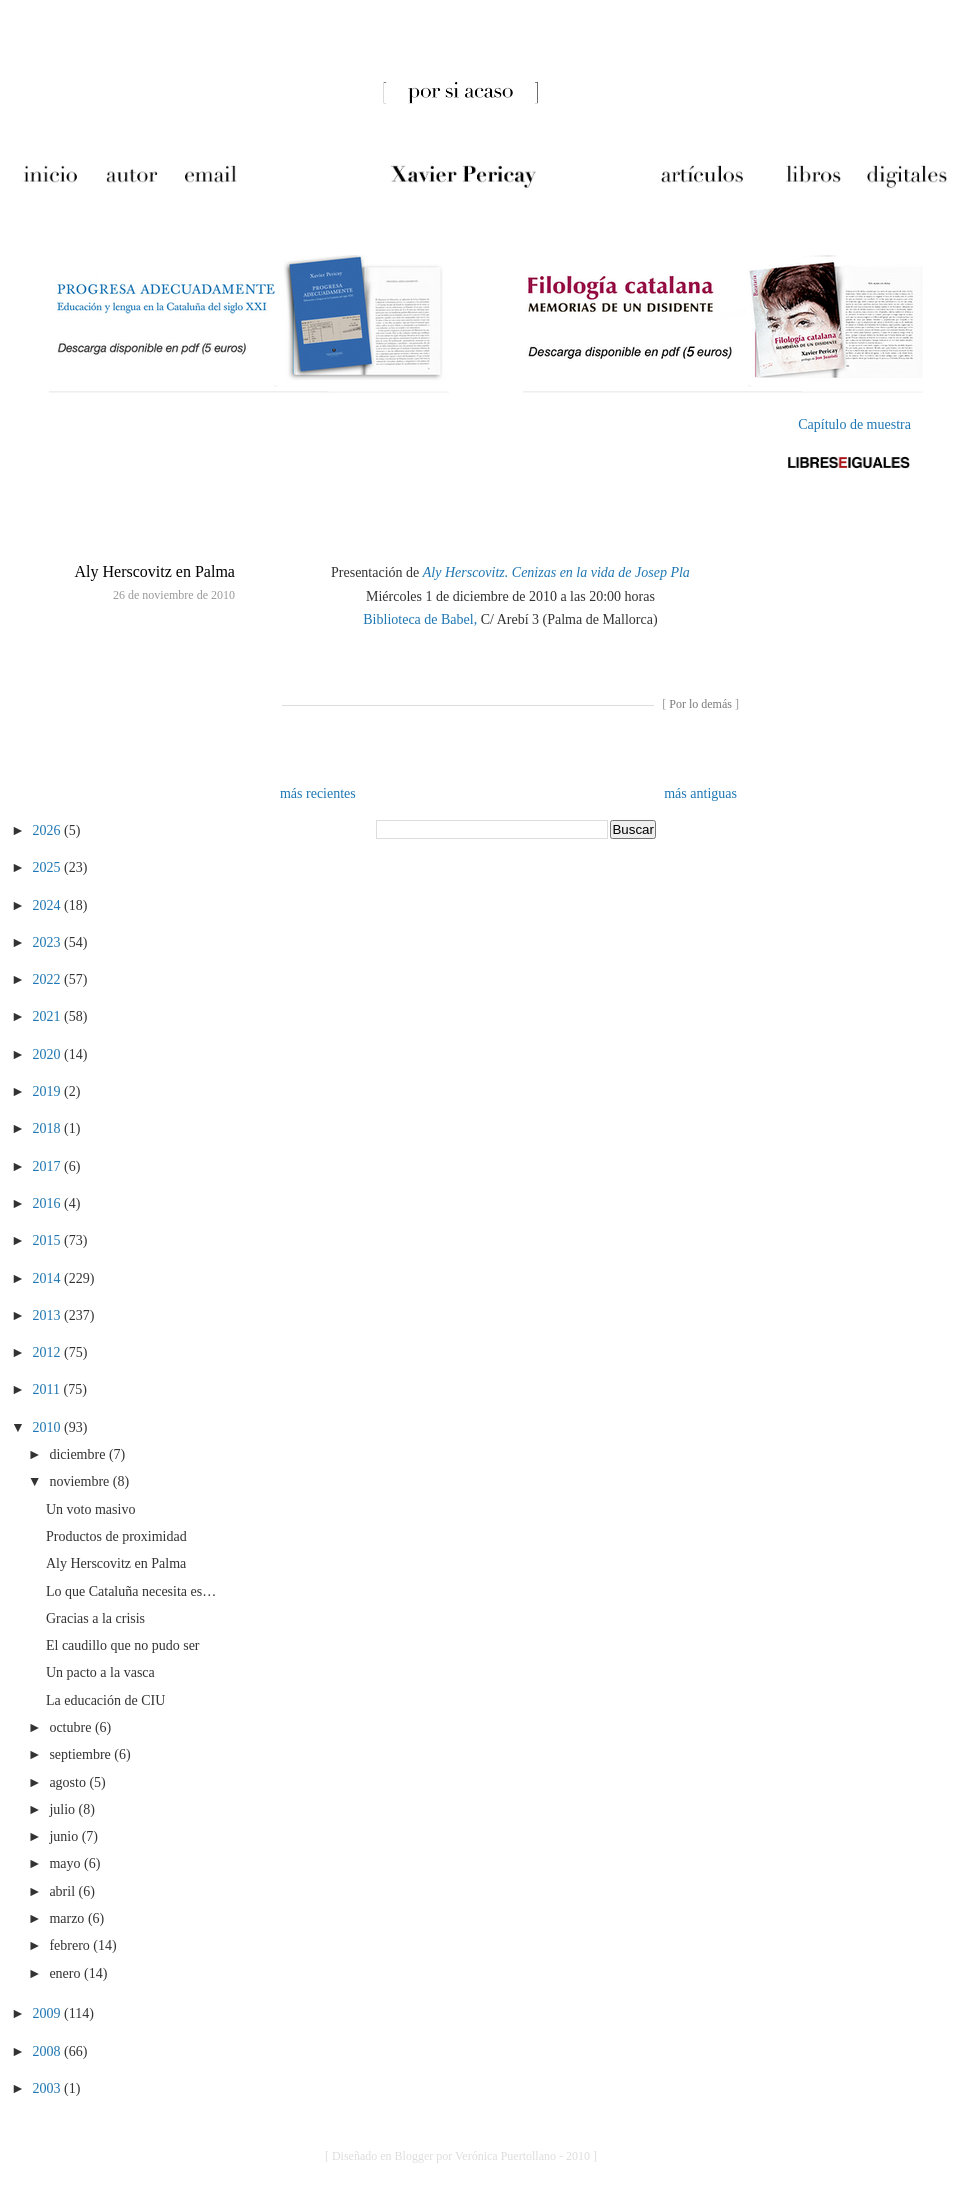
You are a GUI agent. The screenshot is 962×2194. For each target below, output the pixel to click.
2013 (49, 1315)
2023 (49, 942)
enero (66, 1973)
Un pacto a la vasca (100, 1672)
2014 (49, 1278)
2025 (49, 867)
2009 (49, 2013)
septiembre (81, 1754)
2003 (49, 2088)
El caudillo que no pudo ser (123, 1645)
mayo (66, 1863)
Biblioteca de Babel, (420, 619)
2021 (49, 1016)
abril (63, 1891)
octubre (71, 1727)
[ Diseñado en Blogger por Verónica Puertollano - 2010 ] (461, 2156)
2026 (49, 830)
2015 (49, 1240)
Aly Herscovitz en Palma (155, 571)
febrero (71, 1945)
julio (63, 1809)
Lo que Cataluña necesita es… (131, 1591)
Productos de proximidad (116, 1536)
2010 (49, 1427)
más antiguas (700, 793)
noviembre (80, 1481)
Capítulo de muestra (854, 424)
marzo (68, 1918)
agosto (69, 1782)
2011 (48, 1389)
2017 (49, 1166)
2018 (49, 1128)
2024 (49, 905)
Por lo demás (700, 704)
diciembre (78, 1454)
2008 (49, 2051)
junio (65, 1836)
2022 (49, 979)
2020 (49, 1054)
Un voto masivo (90, 1509)
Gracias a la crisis (95, 1618)
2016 (49, 1203)
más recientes (318, 793)
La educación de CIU (105, 1700)
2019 (49, 1091)
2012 (49, 1352)
